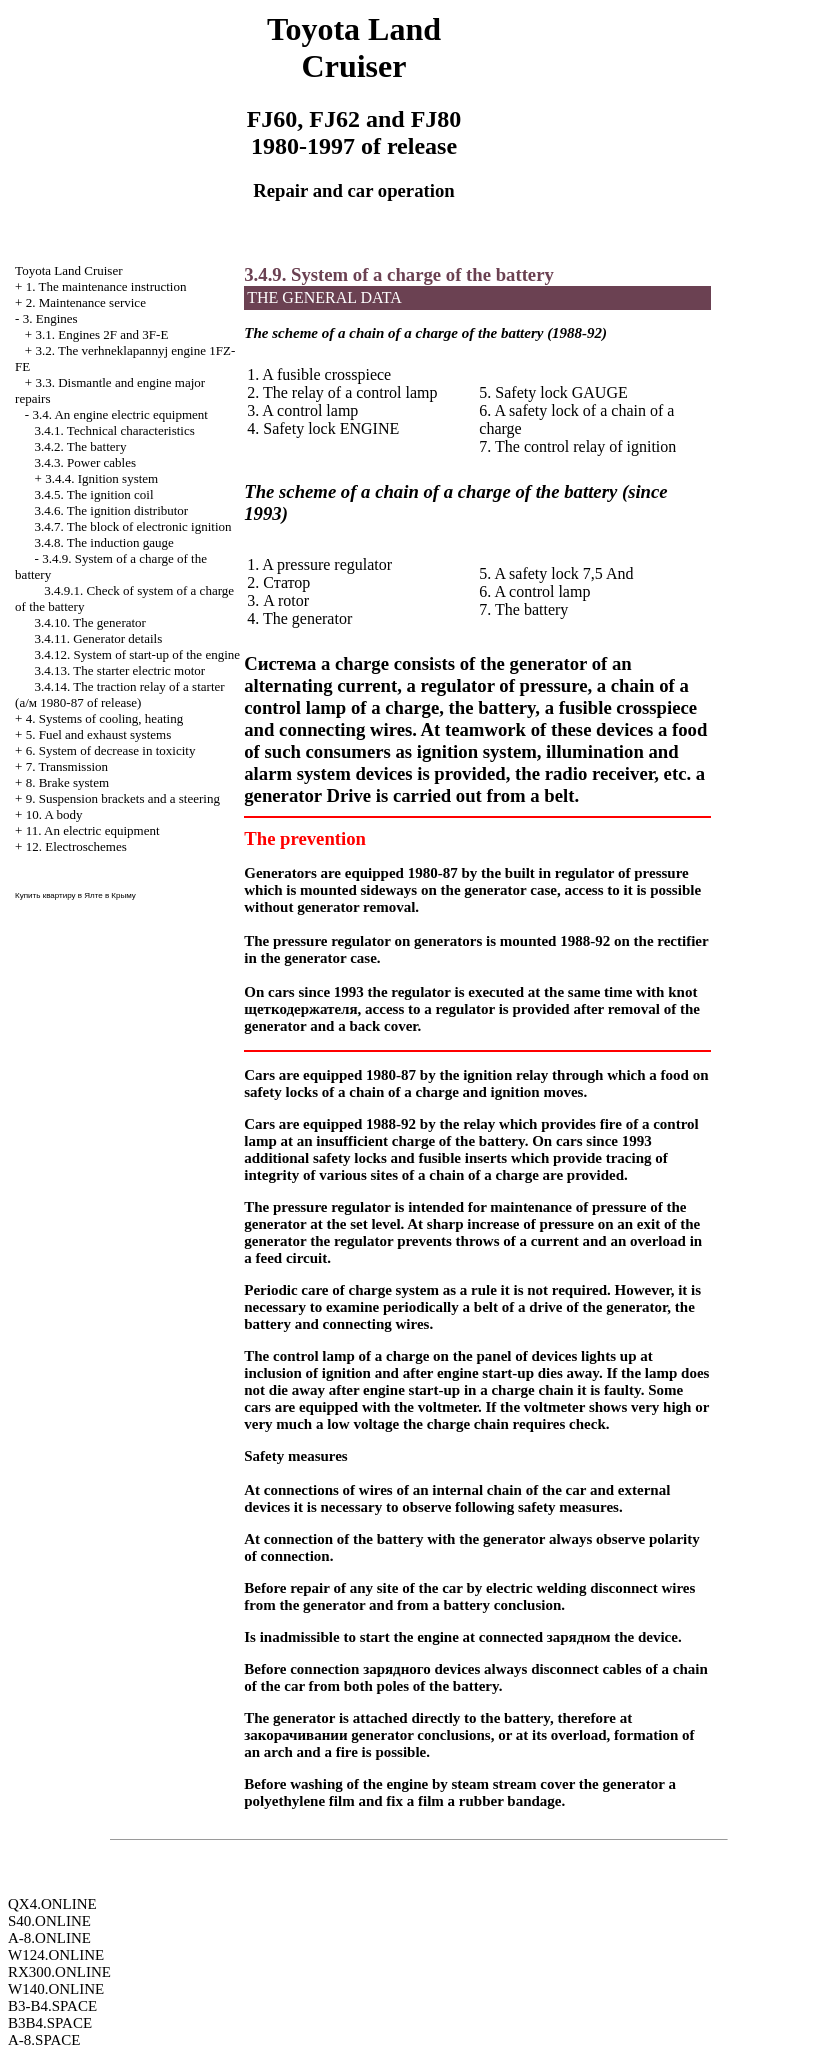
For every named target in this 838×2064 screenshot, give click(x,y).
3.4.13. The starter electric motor (120, 670)
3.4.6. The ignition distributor (112, 510)
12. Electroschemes (76, 846)
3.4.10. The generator (90, 622)
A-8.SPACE (44, 2040)
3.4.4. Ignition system (101, 478)
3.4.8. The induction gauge (104, 542)
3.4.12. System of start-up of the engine (137, 654)
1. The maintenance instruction (106, 286)
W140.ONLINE (56, 1989)
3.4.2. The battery (81, 446)
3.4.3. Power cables (85, 462)
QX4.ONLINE (52, 1904)
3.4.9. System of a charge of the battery (399, 274)
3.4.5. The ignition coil (94, 494)
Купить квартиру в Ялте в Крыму (75, 895)
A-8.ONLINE (49, 1938)
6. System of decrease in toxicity (111, 750)
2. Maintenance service (86, 302)
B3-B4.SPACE (52, 2006)
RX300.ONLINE (59, 1972)
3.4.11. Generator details (99, 638)
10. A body (54, 814)
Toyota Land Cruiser (68, 270)
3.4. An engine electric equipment (119, 414)
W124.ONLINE (56, 1955)
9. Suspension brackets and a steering (123, 798)
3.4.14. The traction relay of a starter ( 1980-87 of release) (120, 694)
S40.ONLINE (49, 1921)
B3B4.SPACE (50, 2023)
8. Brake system (67, 782)
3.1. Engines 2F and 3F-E (101, 334)
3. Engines (50, 318)
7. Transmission (67, 766)
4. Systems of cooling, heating (104, 718)
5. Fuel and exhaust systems (99, 734)
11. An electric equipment (93, 830)
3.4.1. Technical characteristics (115, 430)
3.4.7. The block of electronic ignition (133, 526)
